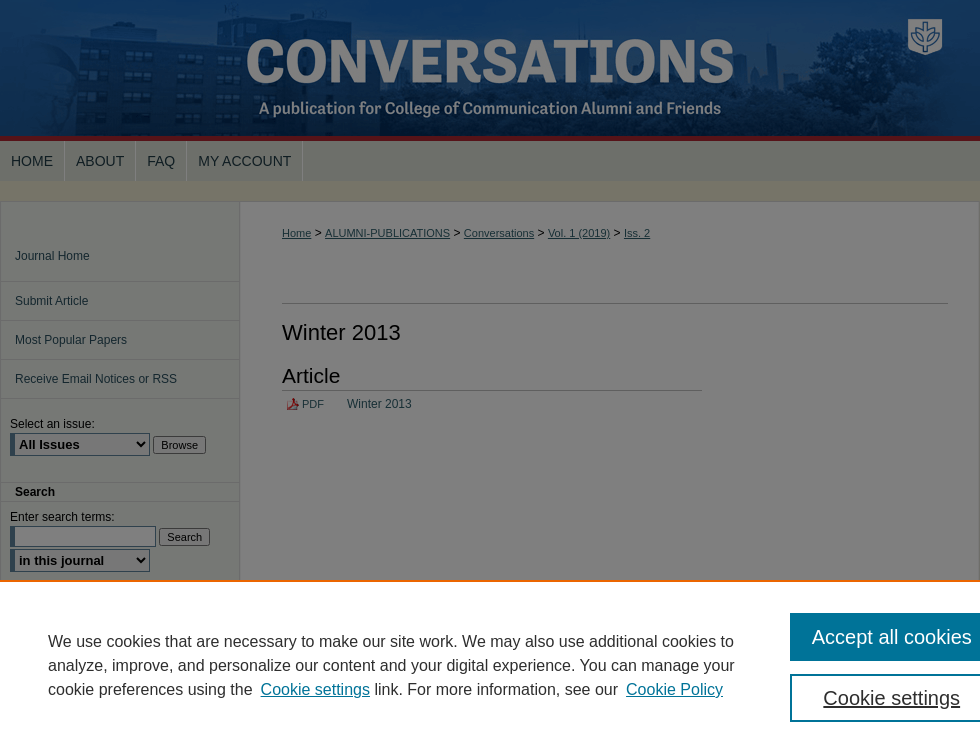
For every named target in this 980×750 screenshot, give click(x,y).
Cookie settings (315, 689)
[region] (490, 665)
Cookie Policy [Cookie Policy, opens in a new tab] (674, 689)
